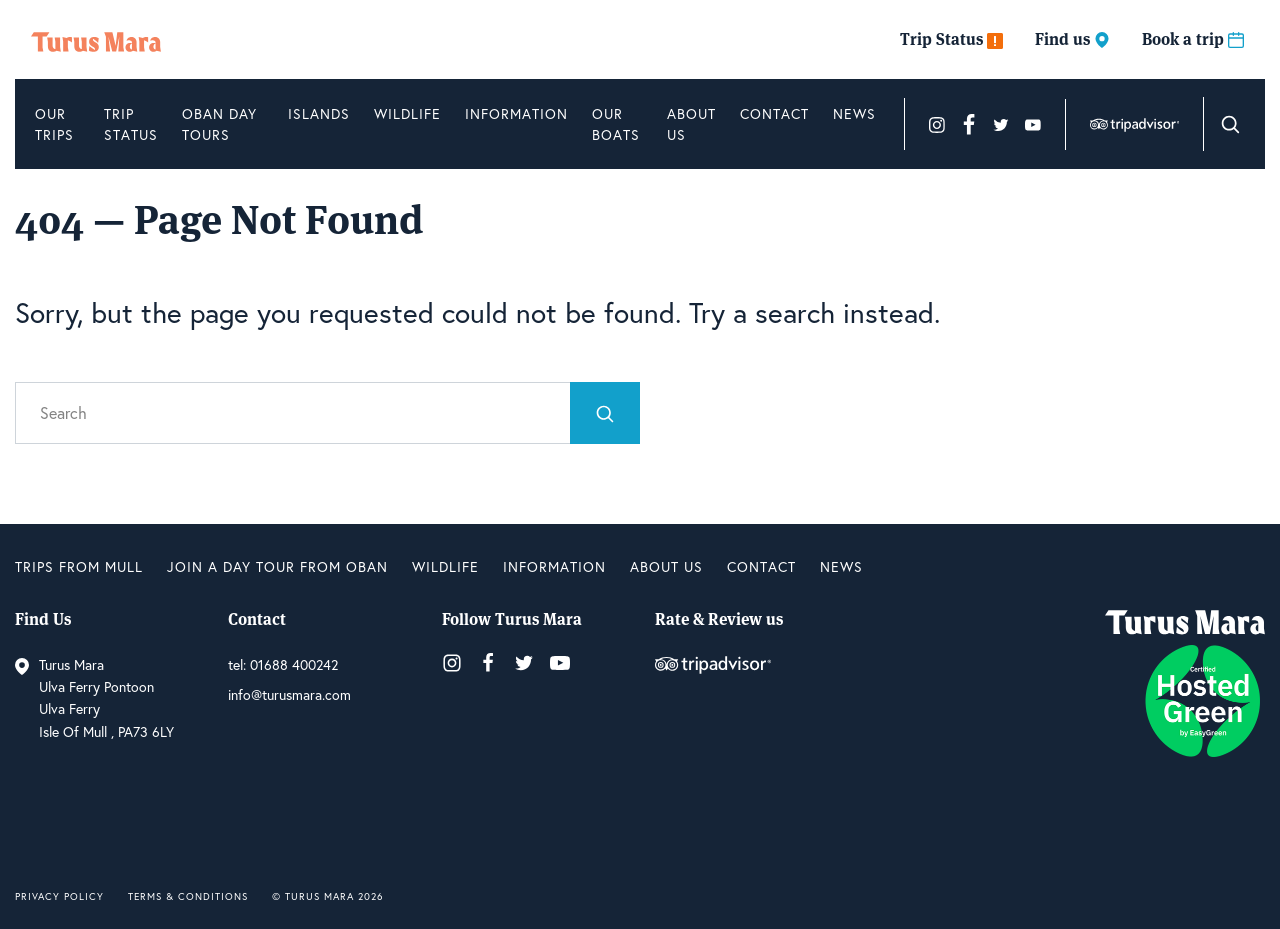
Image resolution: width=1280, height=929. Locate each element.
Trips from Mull (79, 566)
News (854, 113)
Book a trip (1193, 39)
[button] (1230, 124)
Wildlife (407, 113)
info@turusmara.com (289, 694)
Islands (319, 113)
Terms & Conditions (188, 896)
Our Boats (616, 124)
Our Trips (54, 124)
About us (691, 124)
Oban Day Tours (219, 124)
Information (516, 113)
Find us (1072, 39)
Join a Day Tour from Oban (277, 566)
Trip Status (951, 39)
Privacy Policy (59, 896)
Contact (774, 113)
